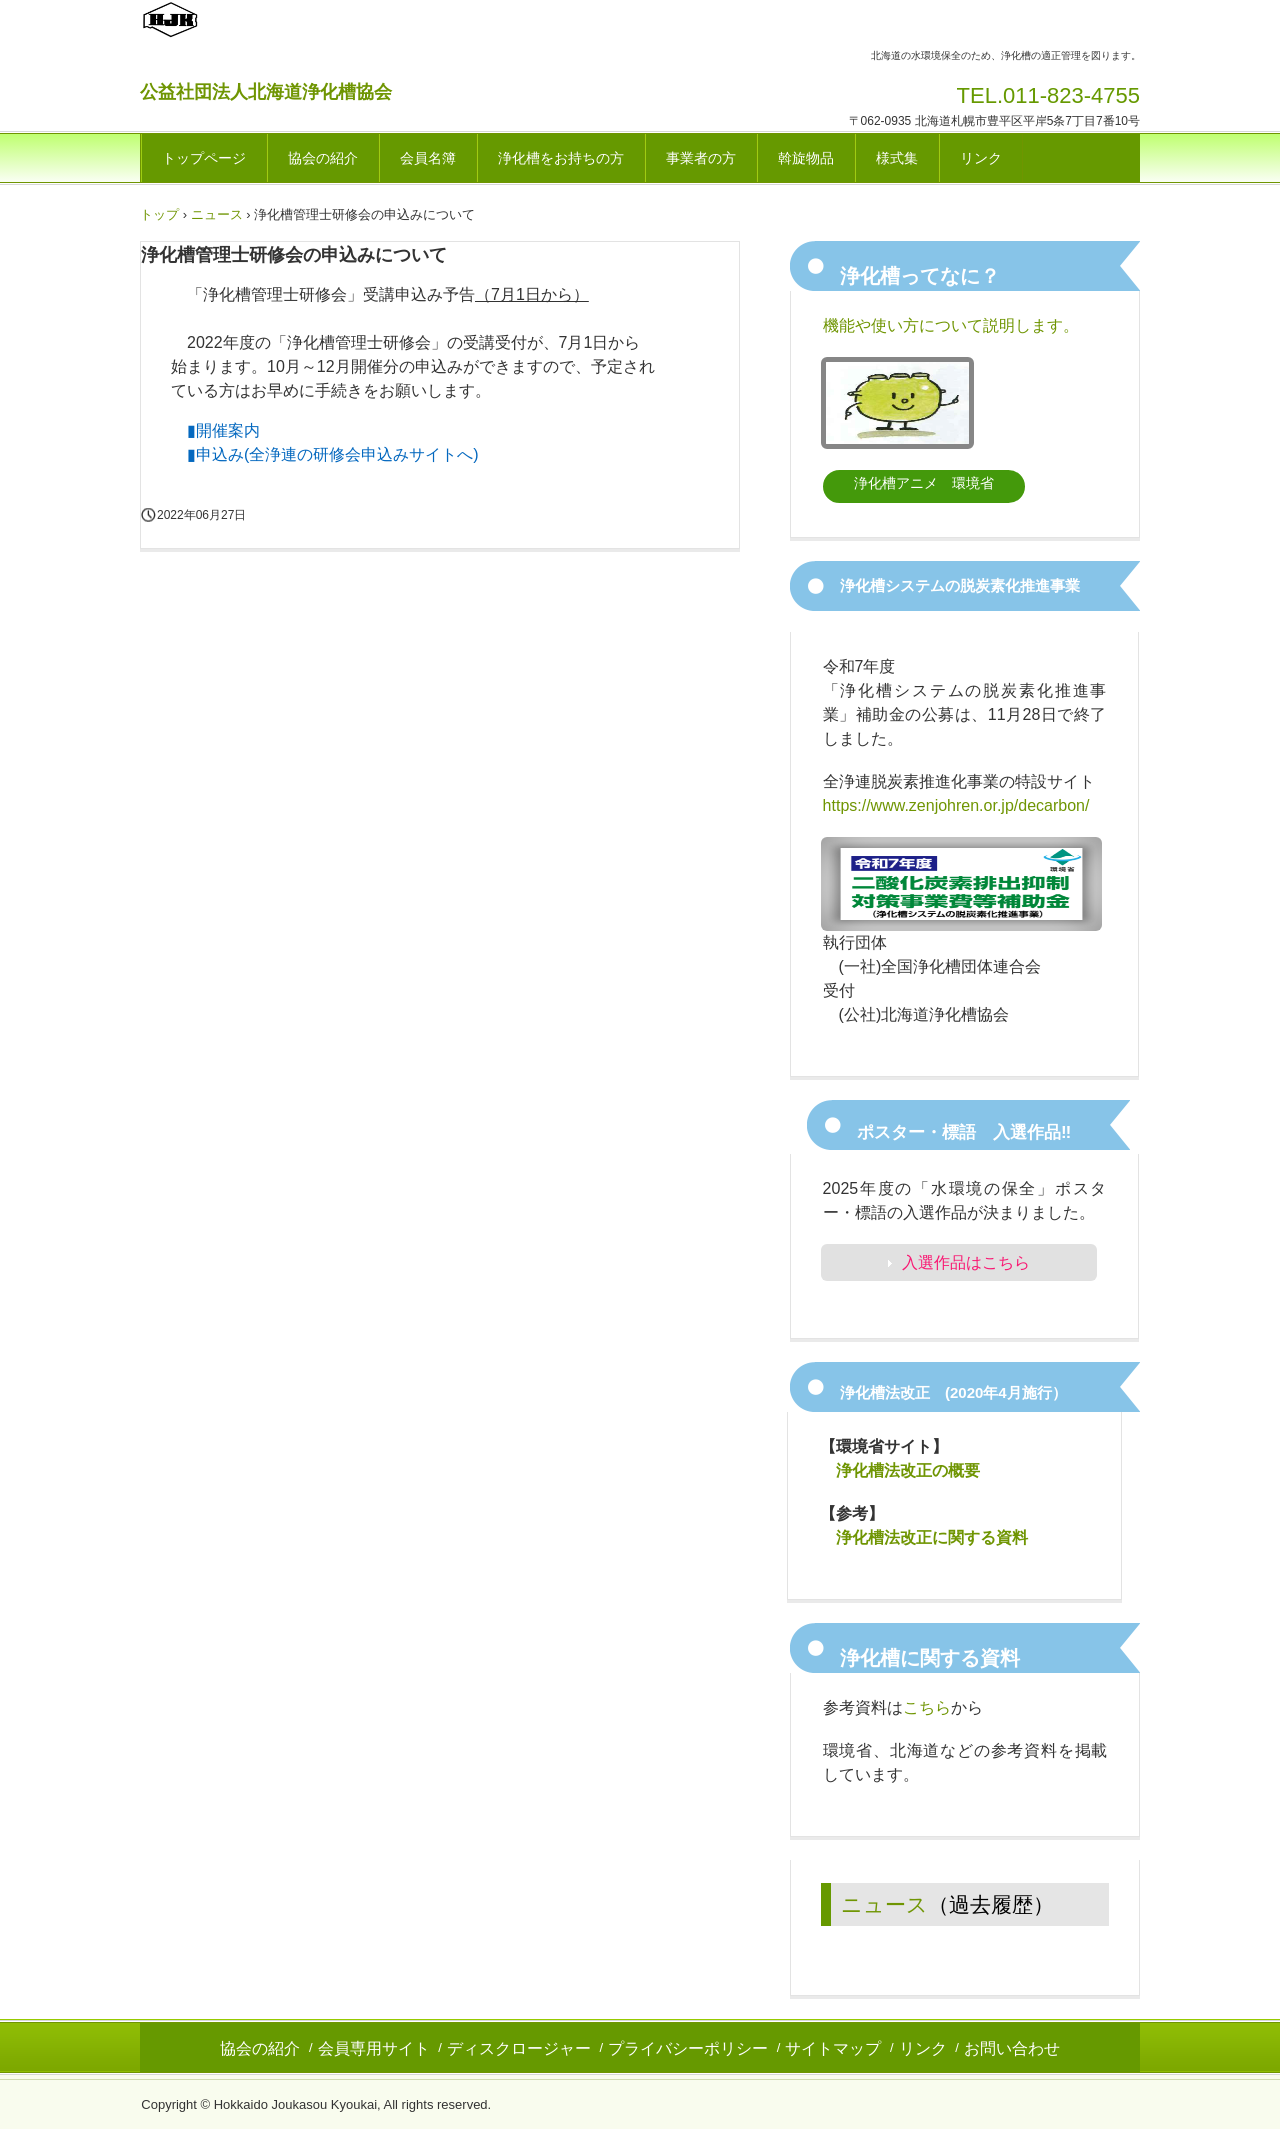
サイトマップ (833, 2049)
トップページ (204, 158)
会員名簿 (428, 158)
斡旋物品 (806, 158)
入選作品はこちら (966, 1262)
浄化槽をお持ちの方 (561, 158)
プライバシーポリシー (688, 2049)
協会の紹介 (323, 158)
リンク (981, 158)
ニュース (884, 1904)
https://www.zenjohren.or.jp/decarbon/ (956, 805)
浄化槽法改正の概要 (908, 1470)
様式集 (897, 158)
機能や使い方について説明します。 (951, 325)
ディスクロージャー (519, 2049)
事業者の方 (701, 158)
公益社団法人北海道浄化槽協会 (266, 92)
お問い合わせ (1012, 2049)
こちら (927, 1707)
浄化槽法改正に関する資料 (932, 1537)
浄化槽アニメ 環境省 (924, 483)
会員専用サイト (374, 2049)
